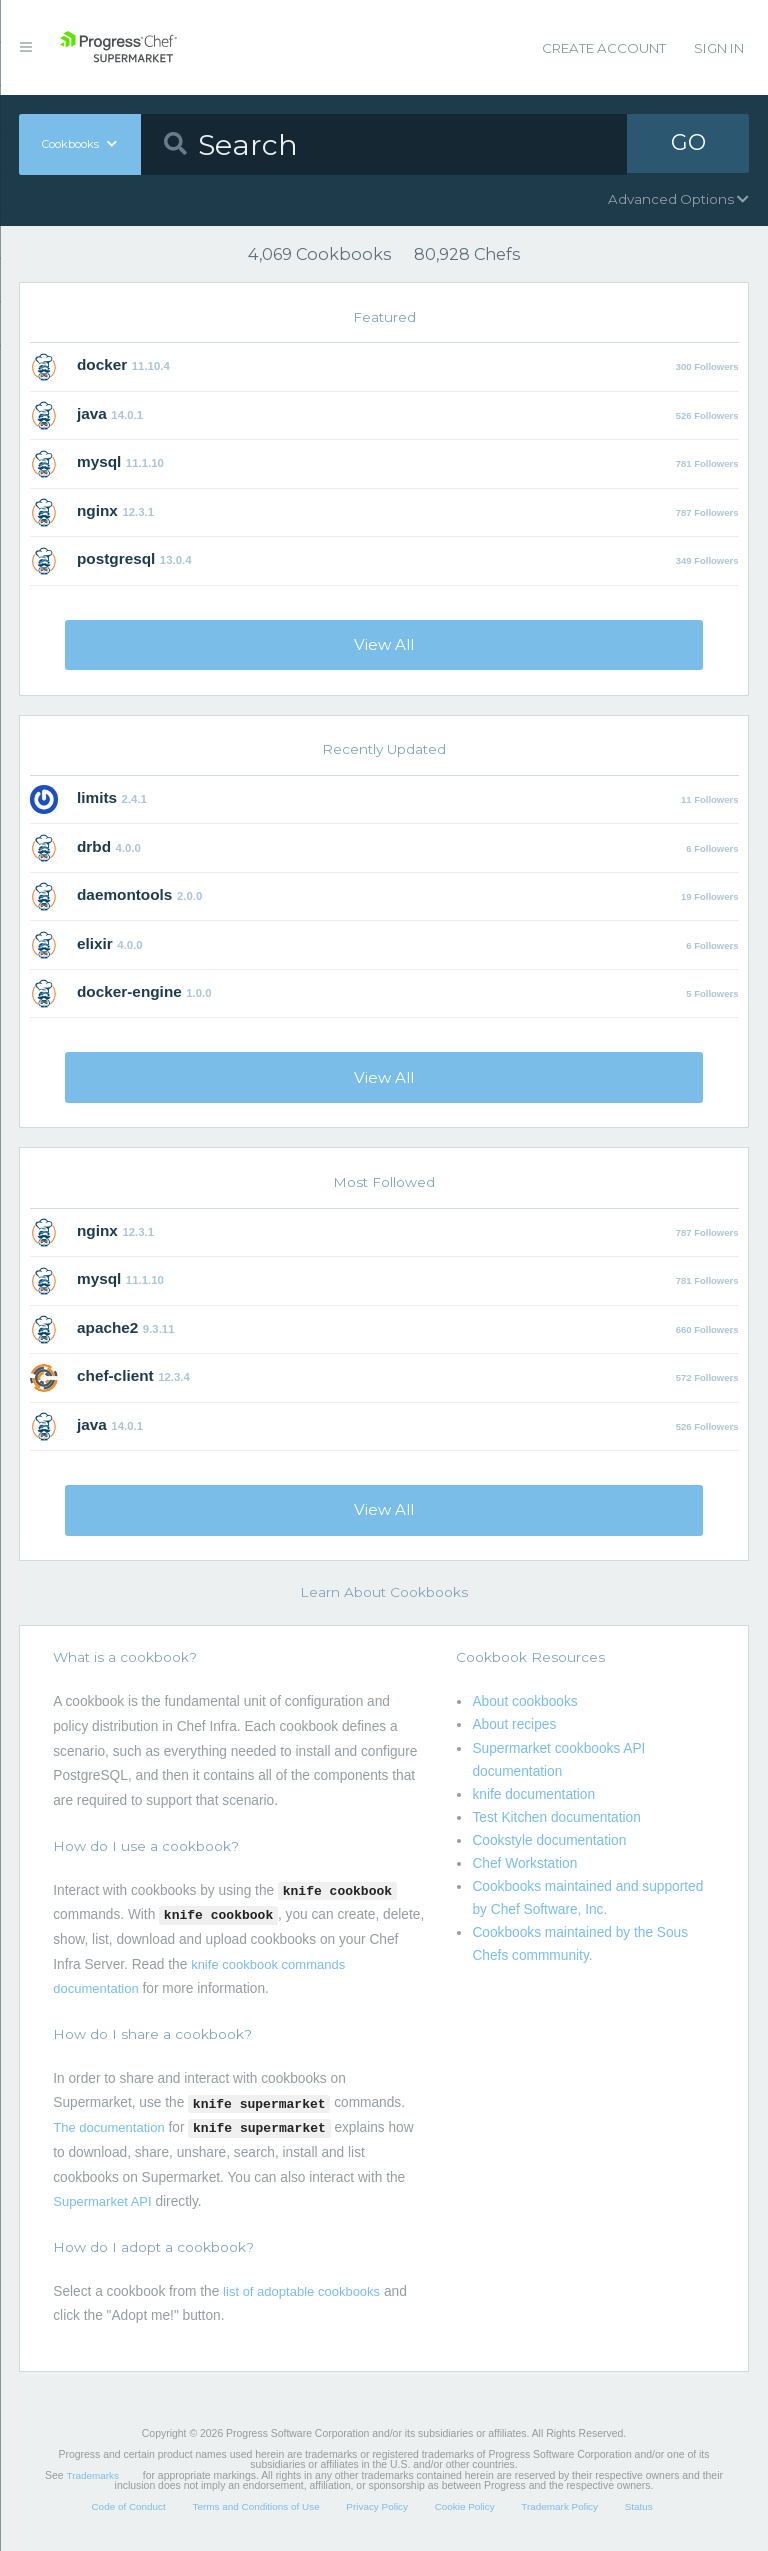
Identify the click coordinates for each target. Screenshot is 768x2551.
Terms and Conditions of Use (255, 2506)
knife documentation (533, 1794)
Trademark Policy (559, 2506)
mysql (99, 461)
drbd (94, 846)
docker (102, 364)
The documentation (108, 2127)
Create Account (604, 48)
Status (639, 2506)
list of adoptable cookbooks (301, 2291)
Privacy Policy (377, 2506)
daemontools (124, 894)
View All (384, 644)
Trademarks (93, 2475)
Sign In (719, 48)
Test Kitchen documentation (556, 1817)
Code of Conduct (128, 2506)
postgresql (116, 558)
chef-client (115, 1375)
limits (97, 797)
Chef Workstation (524, 1863)
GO (688, 144)
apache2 (107, 1327)
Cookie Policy (465, 2506)
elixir (95, 943)
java (92, 413)
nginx (97, 510)
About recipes (514, 1724)
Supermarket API (102, 2201)
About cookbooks (524, 1701)
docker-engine (129, 991)
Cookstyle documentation (549, 1840)
